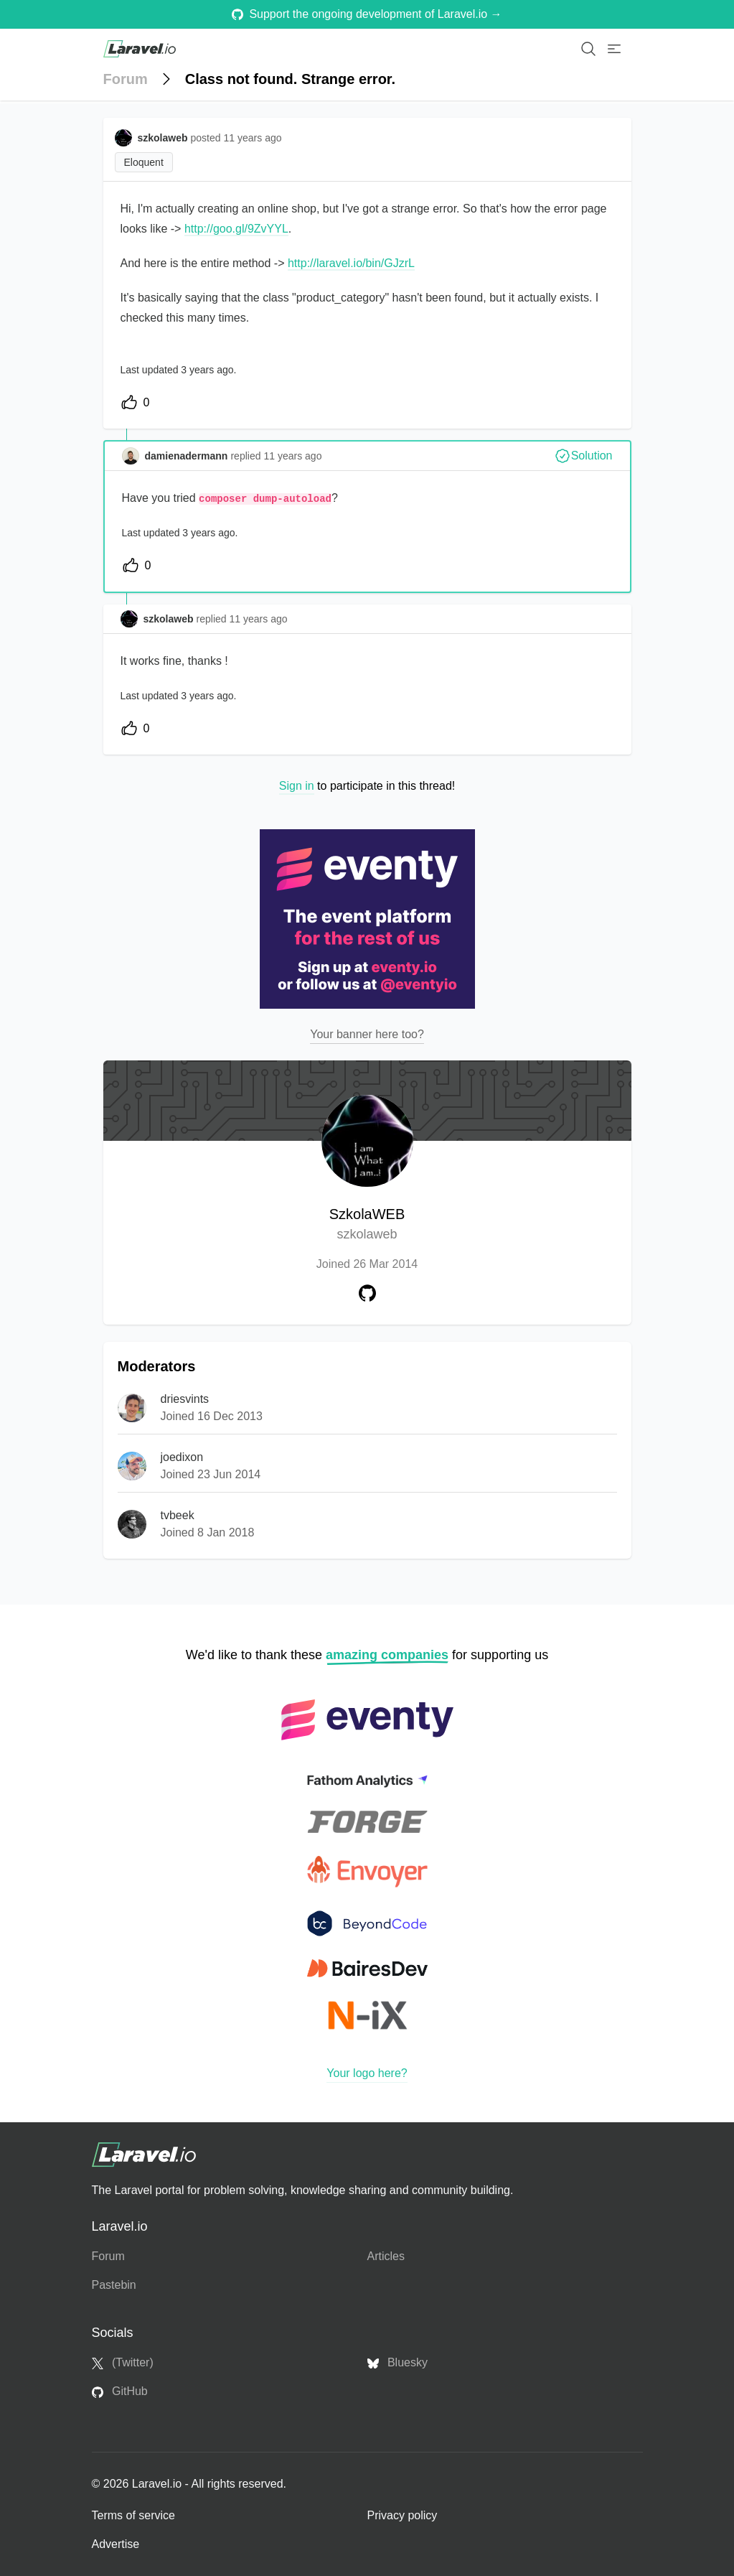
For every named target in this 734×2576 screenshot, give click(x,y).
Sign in (296, 786)
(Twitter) (123, 2362)
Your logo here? (366, 2073)
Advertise (116, 2544)
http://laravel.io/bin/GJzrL (351, 263)
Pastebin (114, 2285)
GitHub (120, 2391)
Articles (386, 2256)
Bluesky (397, 2362)
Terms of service (133, 2515)
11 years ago (292, 456)
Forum (125, 79)
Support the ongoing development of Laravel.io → (367, 14)
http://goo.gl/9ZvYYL (236, 229)
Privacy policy (402, 2515)
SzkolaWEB (367, 1225)
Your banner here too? (367, 1034)
